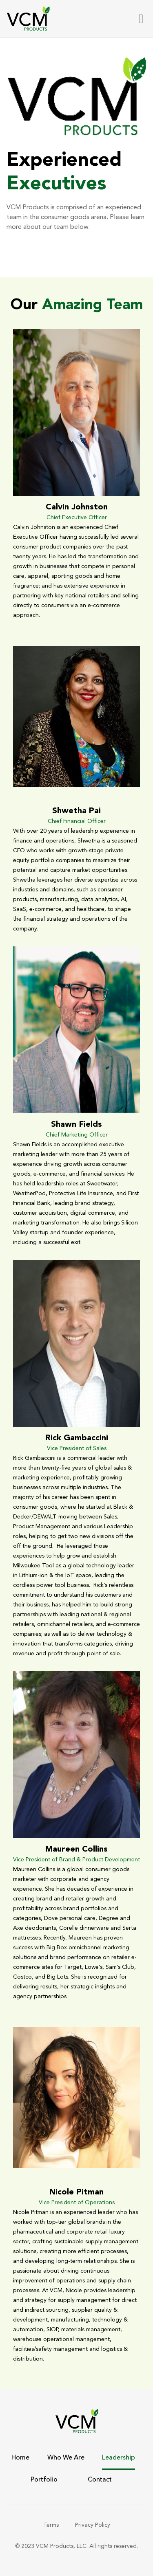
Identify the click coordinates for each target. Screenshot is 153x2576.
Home (20, 2458)
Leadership (118, 2458)
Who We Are (65, 2458)
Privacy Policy (92, 2525)
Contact (100, 2480)
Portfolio (44, 2480)
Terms (51, 2525)
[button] (140, 19)
